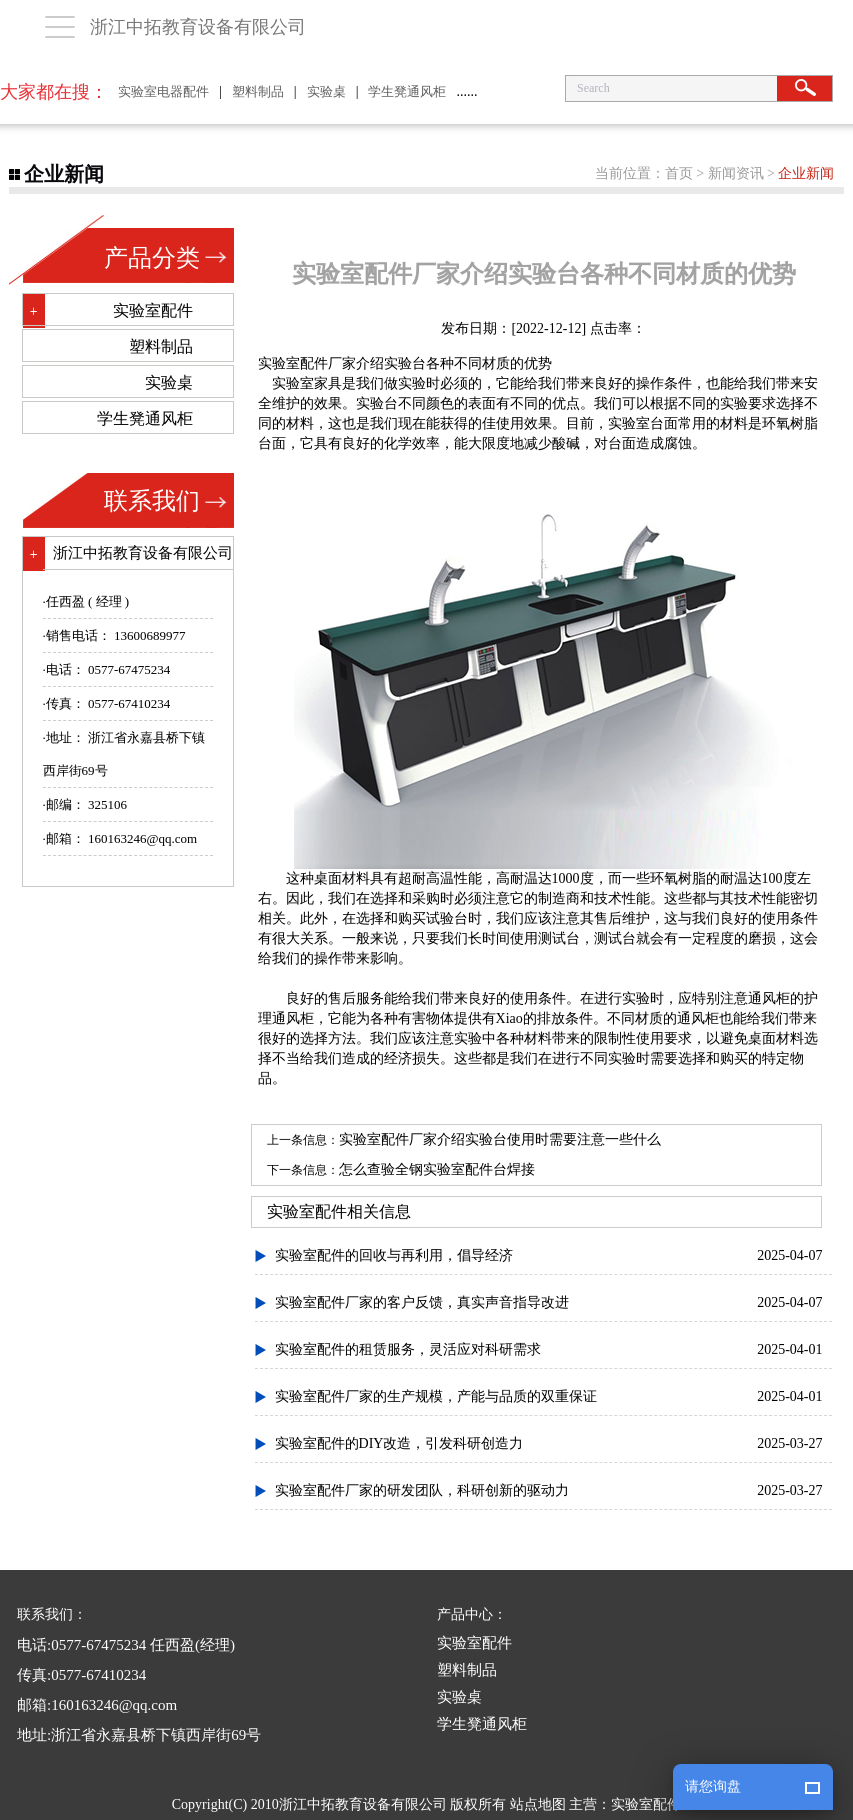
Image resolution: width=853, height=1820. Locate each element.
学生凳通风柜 (407, 91)
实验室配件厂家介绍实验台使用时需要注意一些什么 (500, 1139)
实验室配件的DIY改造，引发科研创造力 (399, 1443)
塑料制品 (258, 91)
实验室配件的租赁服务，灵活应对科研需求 (408, 1349)
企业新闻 (806, 173)
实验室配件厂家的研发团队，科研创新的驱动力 (422, 1490)
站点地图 (538, 1804)
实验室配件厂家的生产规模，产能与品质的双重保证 (436, 1396)
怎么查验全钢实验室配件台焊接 (437, 1169)
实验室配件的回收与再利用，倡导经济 (394, 1255)
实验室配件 (293, 363)
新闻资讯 (736, 173)
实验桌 (326, 91)
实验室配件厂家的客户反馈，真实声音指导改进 (422, 1302)
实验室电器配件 (163, 91)
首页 (679, 173)
